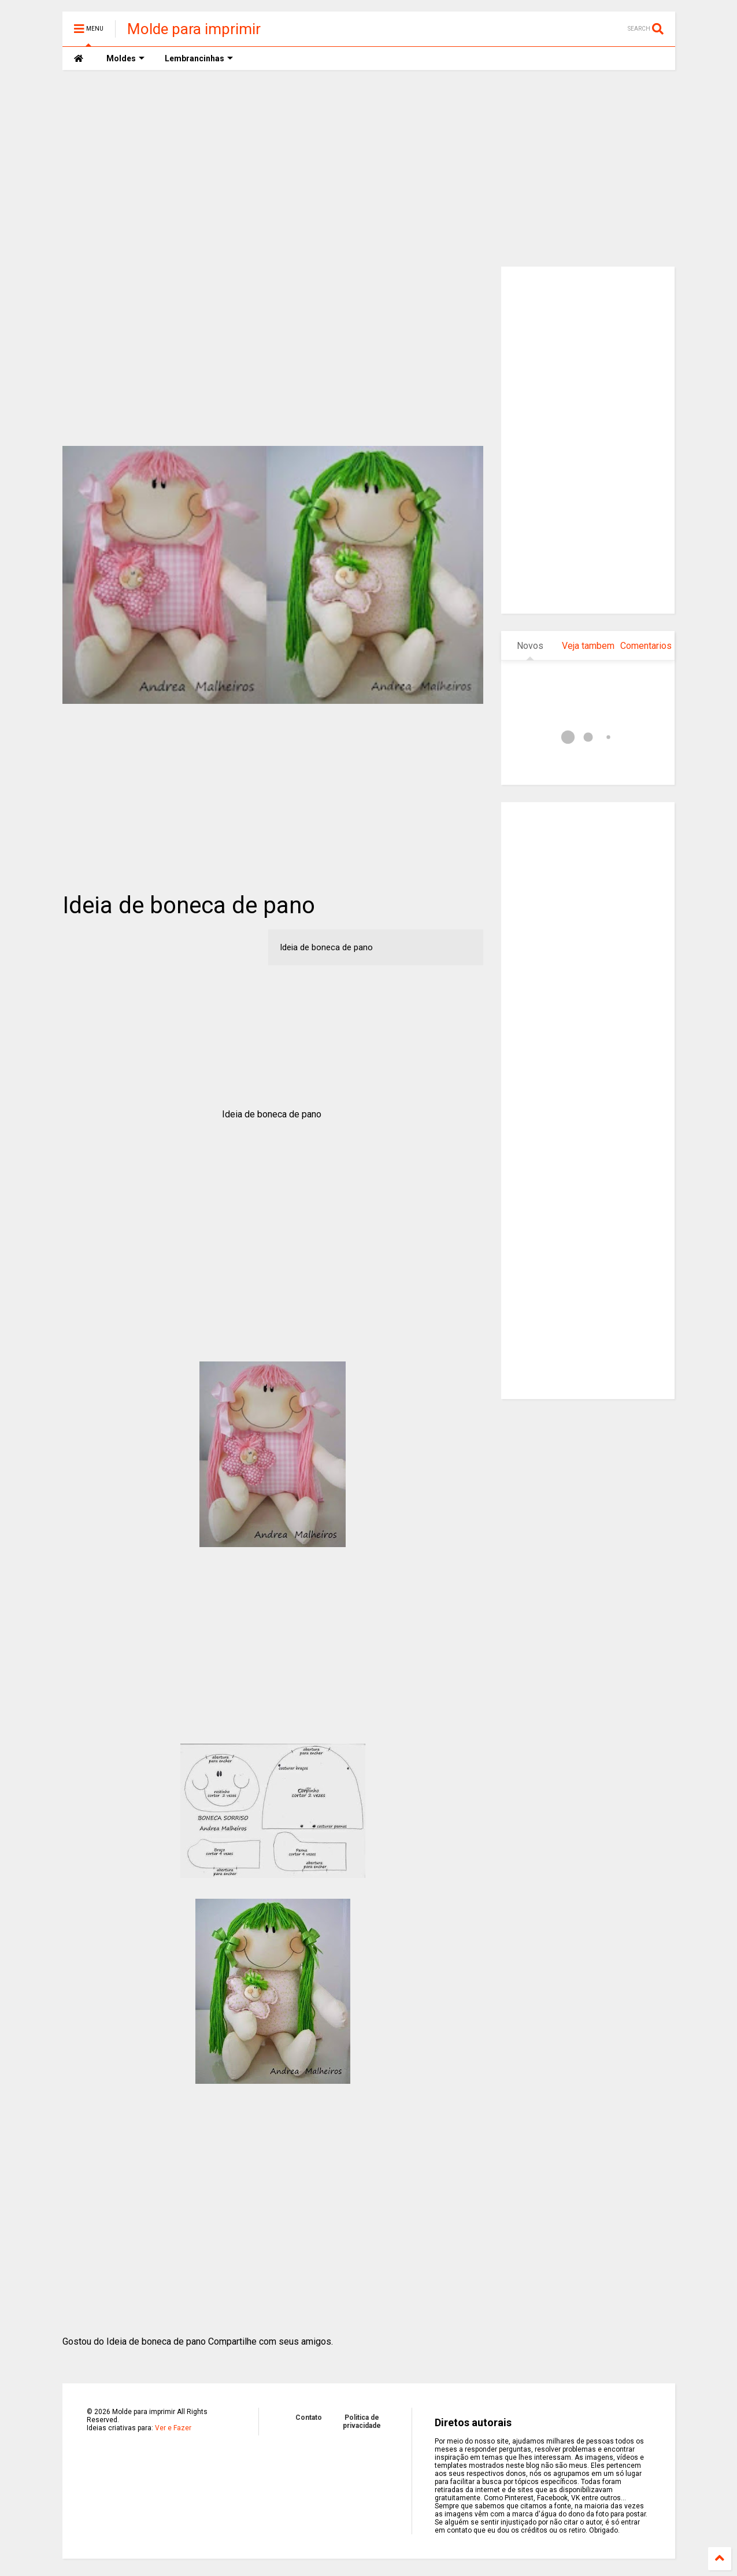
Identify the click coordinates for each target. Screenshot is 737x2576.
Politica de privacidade (362, 2421)
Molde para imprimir (194, 29)
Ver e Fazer (173, 2428)
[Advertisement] (368, 168)
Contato (308, 2417)
